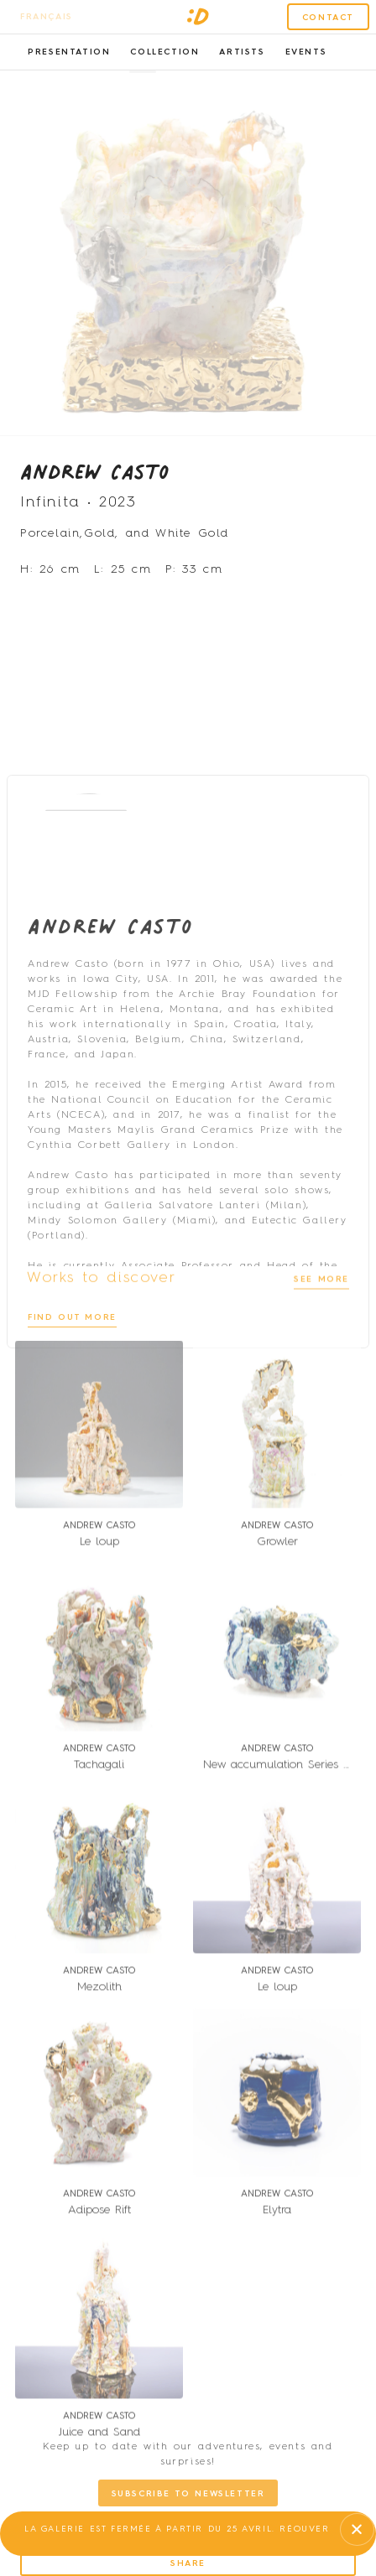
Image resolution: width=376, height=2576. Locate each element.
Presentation (69, 52)
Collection (164, 52)
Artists (241, 52)
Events (306, 52)
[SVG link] (198, 16)
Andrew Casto (95, 483)
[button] (142, 83)
